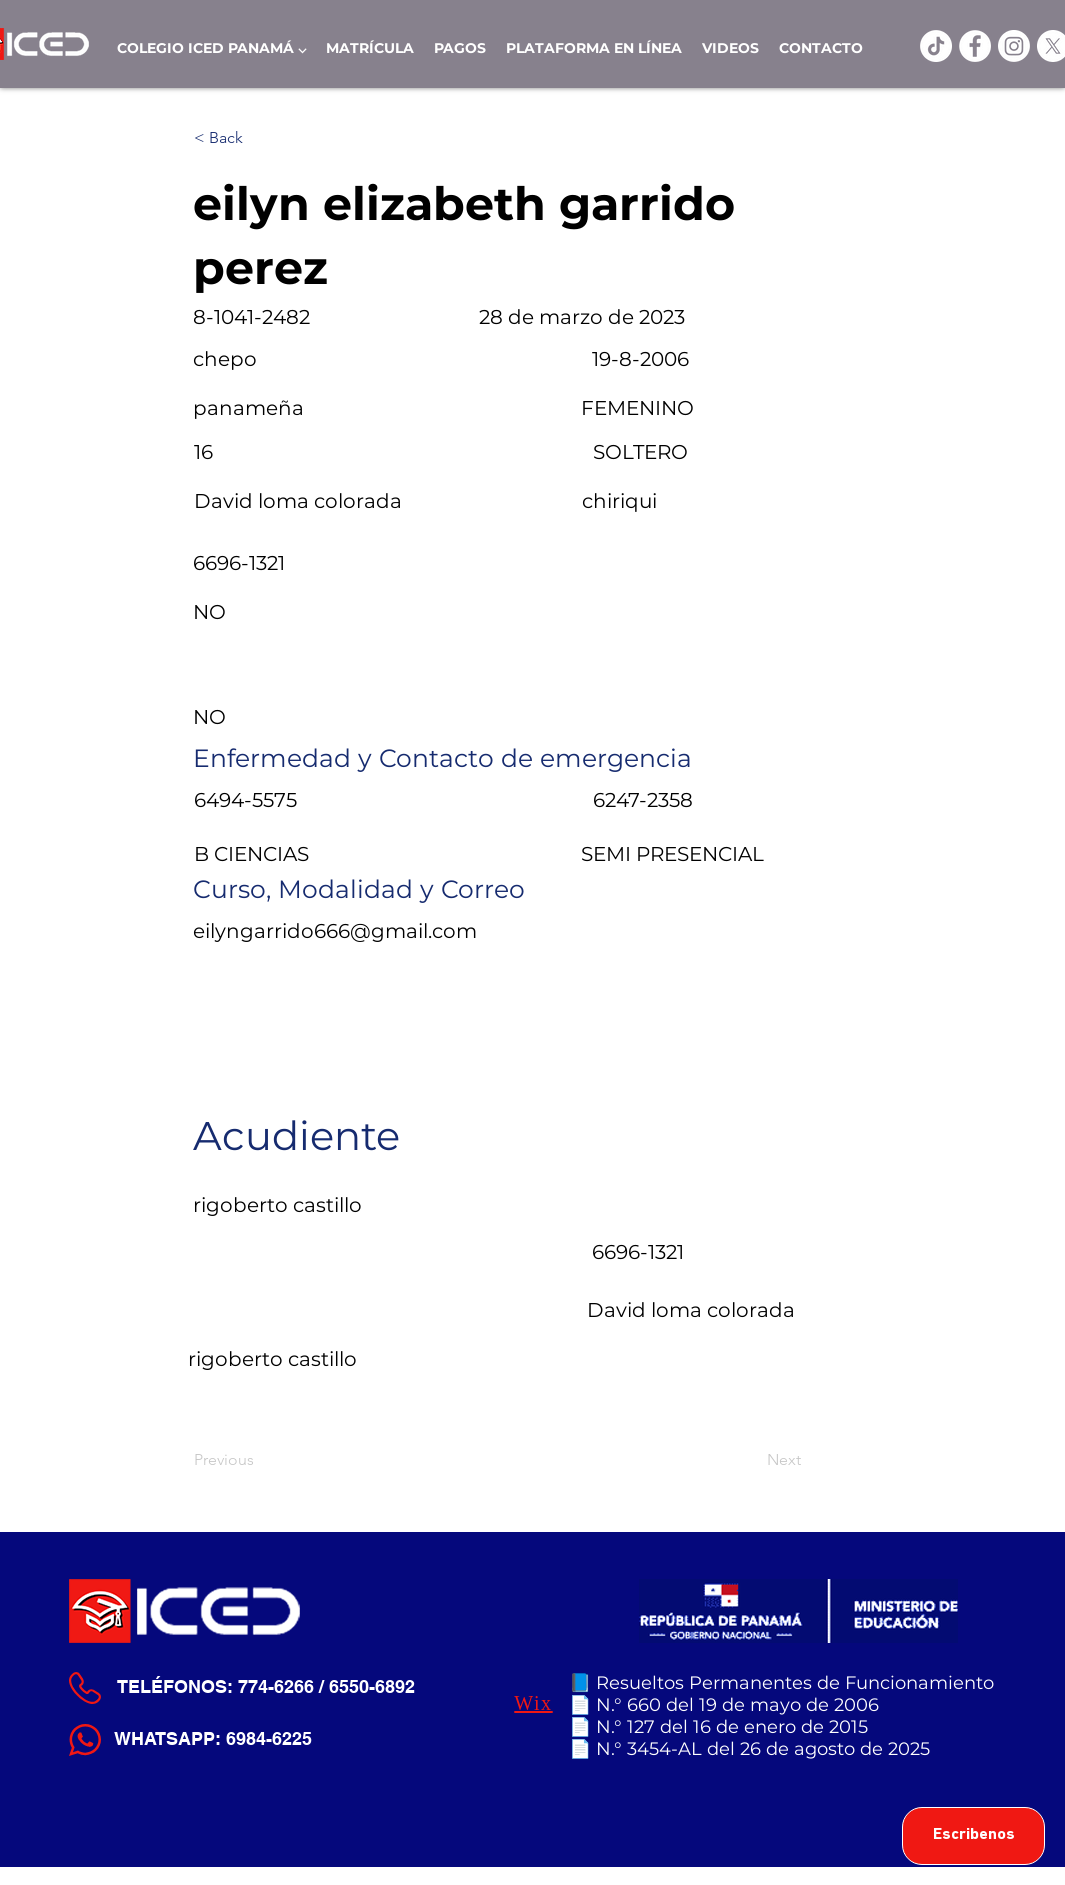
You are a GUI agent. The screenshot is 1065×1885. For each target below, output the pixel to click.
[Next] (751, 1460)
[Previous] (260, 1460)
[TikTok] (936, 46)
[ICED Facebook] (975, 46)
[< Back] (260, 138)
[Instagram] (1014, 46)
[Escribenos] (973, 1836)
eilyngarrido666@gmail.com (335, 931)
